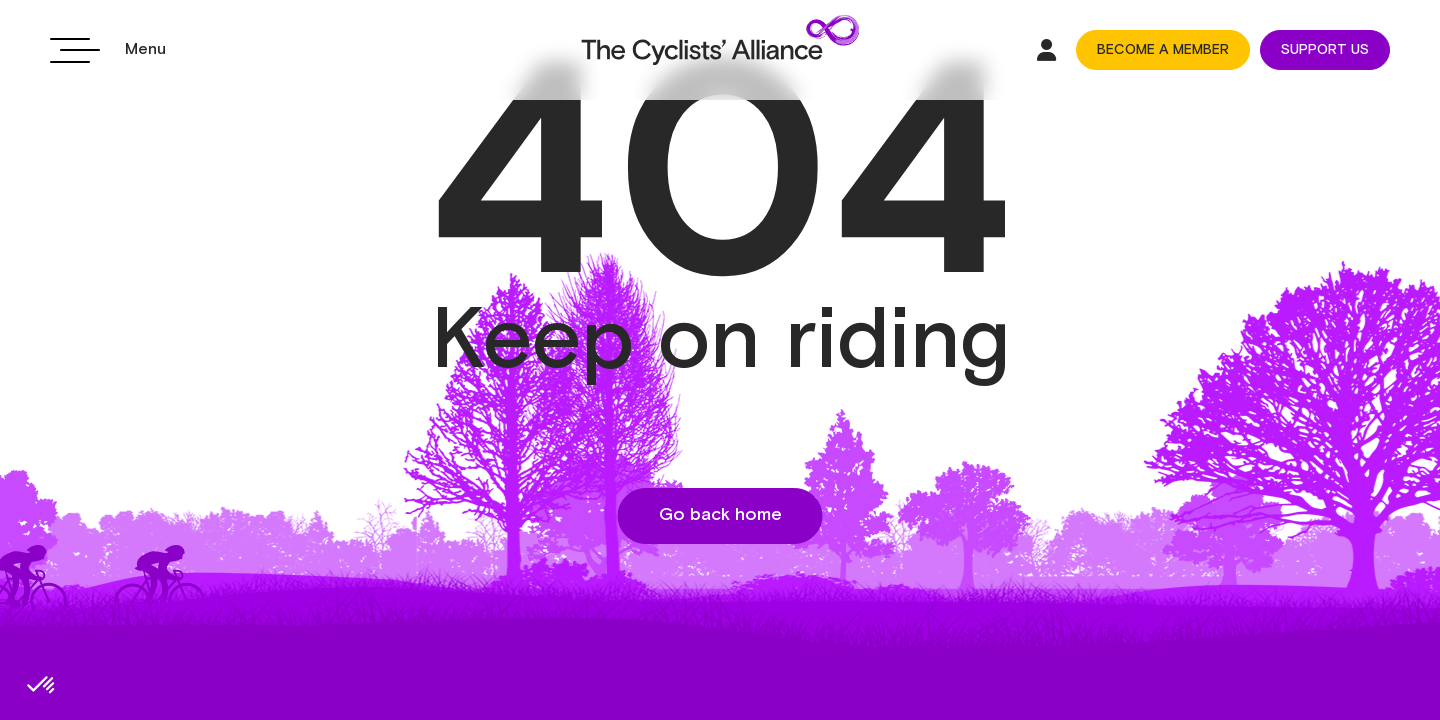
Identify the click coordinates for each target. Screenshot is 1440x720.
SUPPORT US (1325, 50)
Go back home (720, 515)
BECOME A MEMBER (1163, 50)
